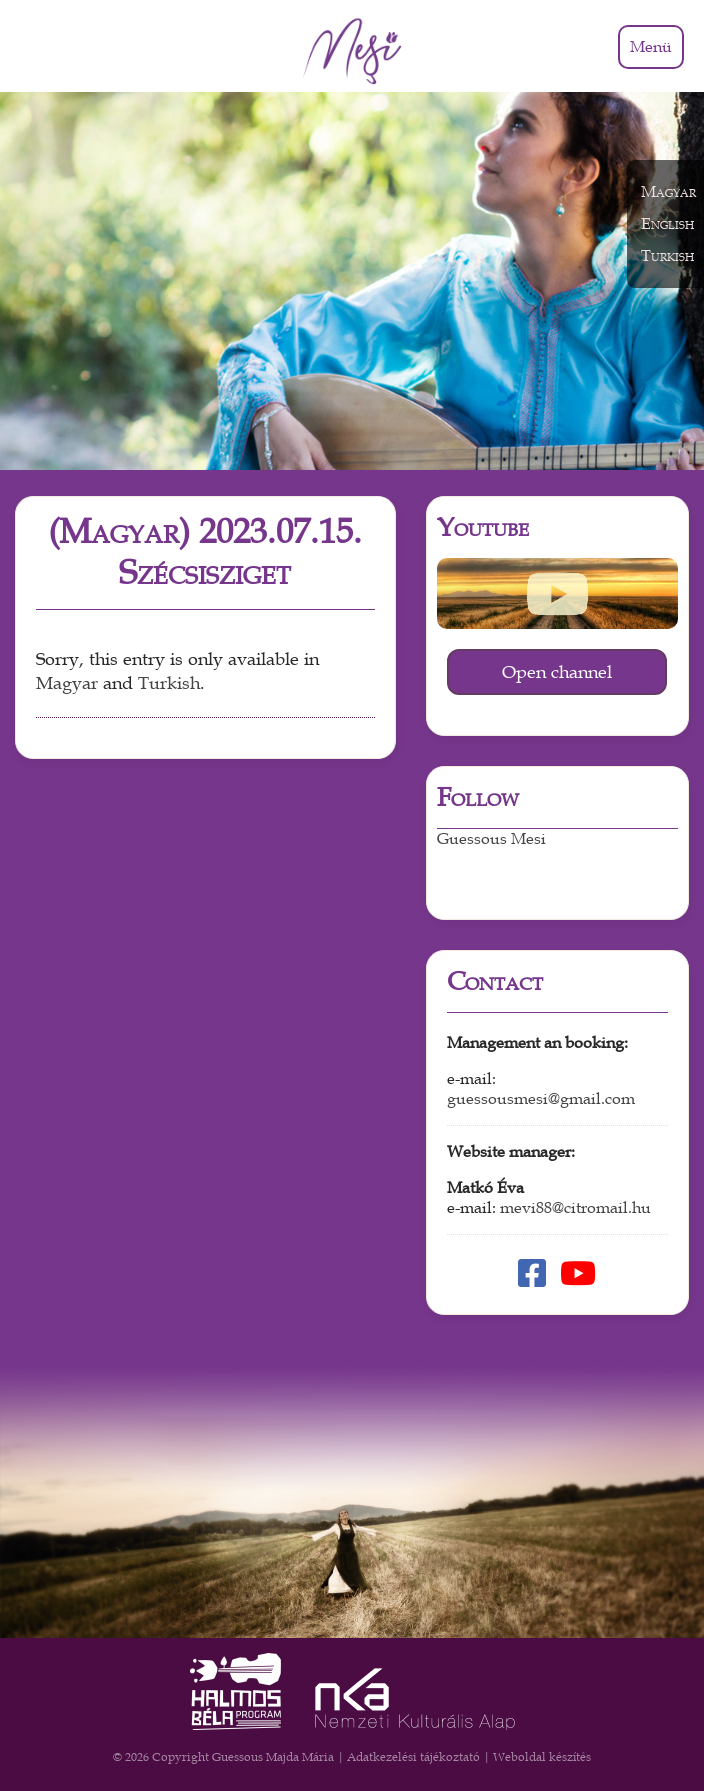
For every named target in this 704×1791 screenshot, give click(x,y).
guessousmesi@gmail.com (541, 1099)
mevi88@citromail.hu (575, 1208)
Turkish (169, 683)
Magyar (67, 683)
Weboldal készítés (542, 1757)
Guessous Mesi (491, 839)
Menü (651, 47)
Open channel (557, 672)
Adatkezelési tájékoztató (413, 1757)
